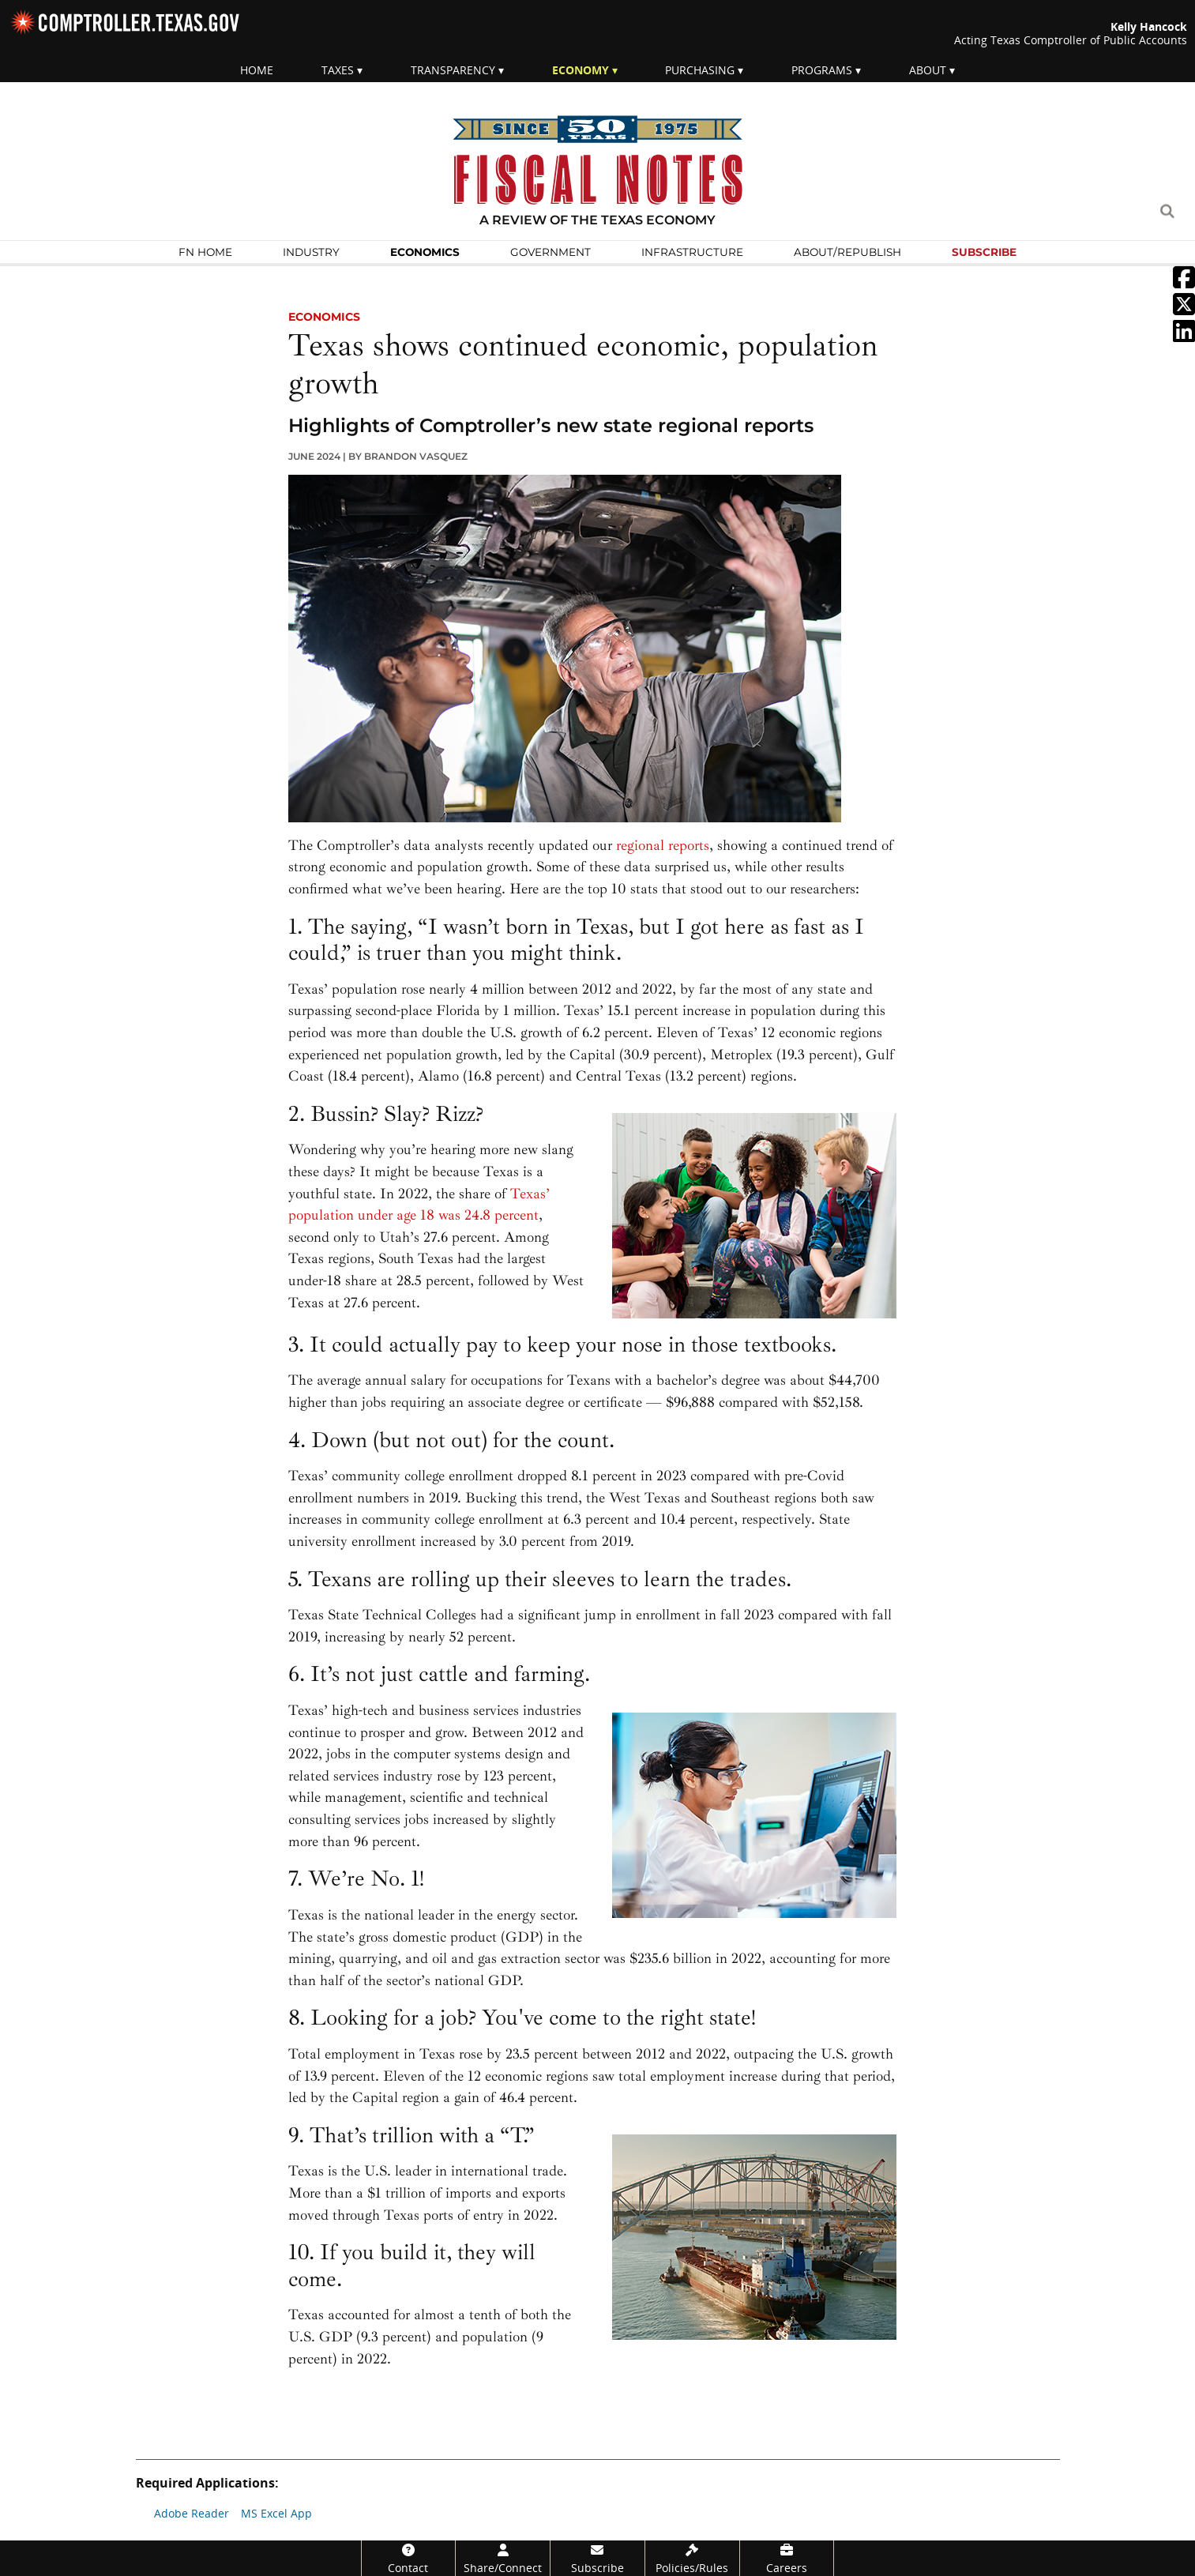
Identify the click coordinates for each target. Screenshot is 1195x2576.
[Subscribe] (597, 2558)
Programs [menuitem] (821, 69)
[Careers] (787, 2558)
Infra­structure (692, 252)
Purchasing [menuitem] (700, 69)
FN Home (205, 252)
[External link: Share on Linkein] (1184, 335)
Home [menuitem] (256, 69)
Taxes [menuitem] (337, 69)
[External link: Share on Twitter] (1184, 309)
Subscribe (984, 252)
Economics (425, 252)
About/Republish (847, 252)
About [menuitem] (927, 69)
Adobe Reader (191, 2513)
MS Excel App (276, 2513)
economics (324, 317)
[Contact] (409, 2558)
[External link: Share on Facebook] (1184, 282)
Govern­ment (550, 252)
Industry (311, 252)
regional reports (662, 846)
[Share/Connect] (503, 2558)
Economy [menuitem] (580, 69)
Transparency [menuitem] (453, 69)
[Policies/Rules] (692, 2558)
